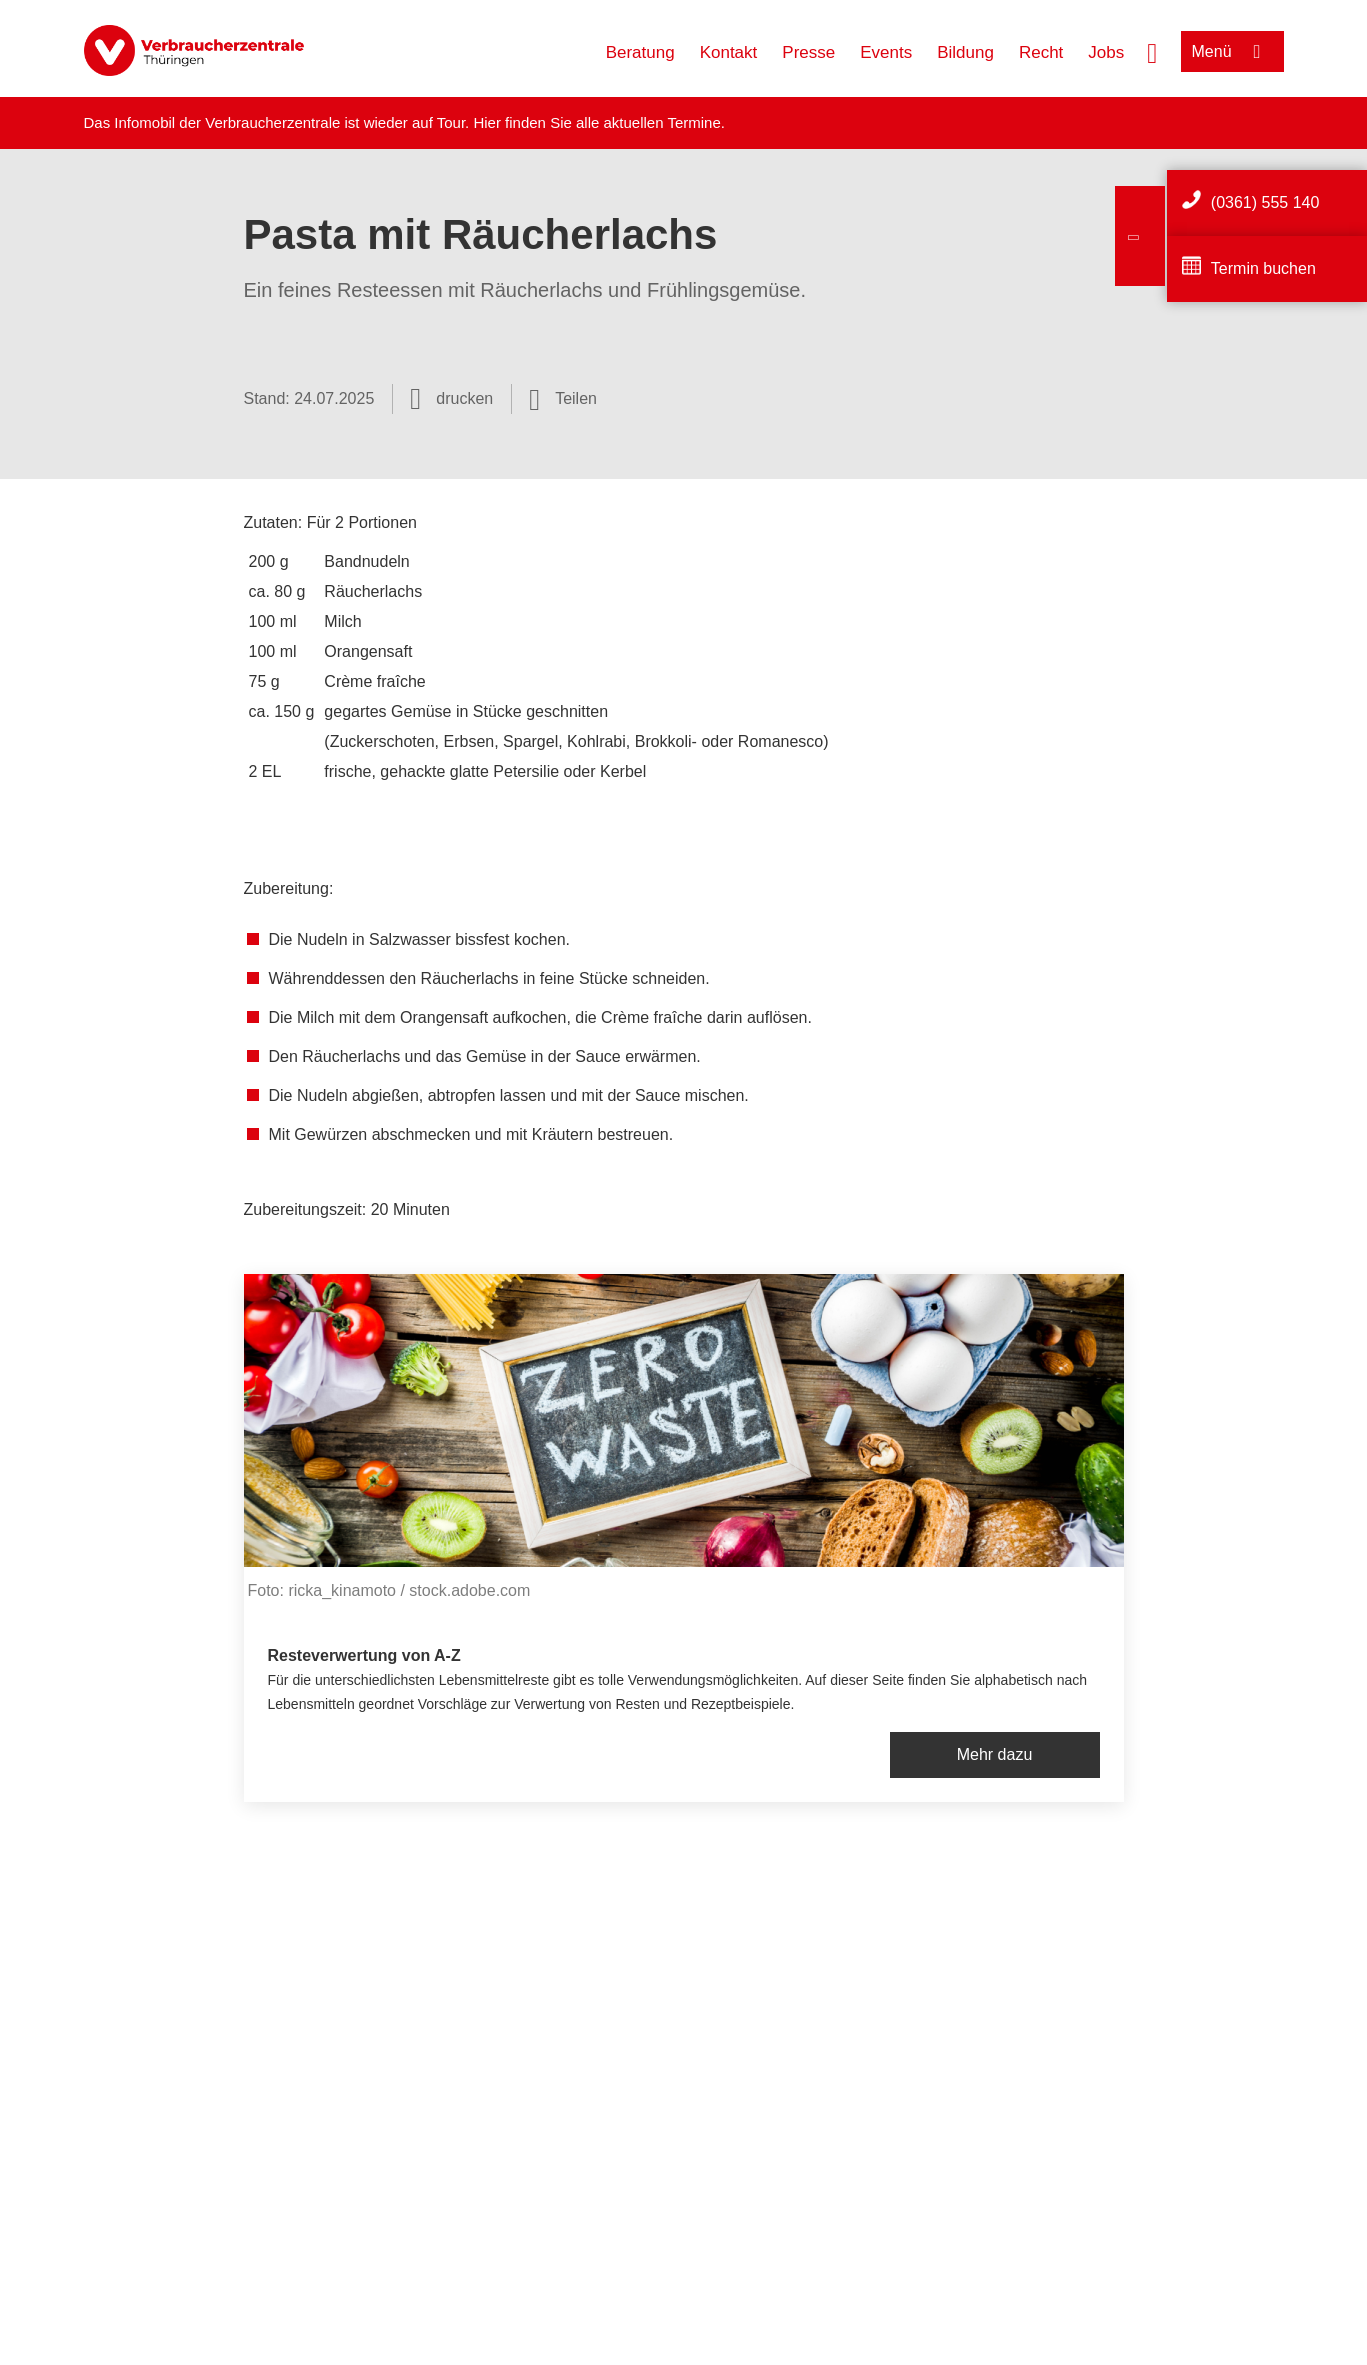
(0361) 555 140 (1265, 202)
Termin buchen (1263, 268)
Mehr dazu (995, 1754)
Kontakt (729, 52)
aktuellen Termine (662, 122)
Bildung (965, 52)
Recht (1041, 52)
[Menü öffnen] (1232, 51)
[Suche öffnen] (1152, 51)
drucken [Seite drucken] (464, 398)
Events (886, 52)
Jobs (1106, 52)
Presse (808, 52)
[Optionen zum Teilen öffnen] (563, 399)
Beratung (640, 52)
